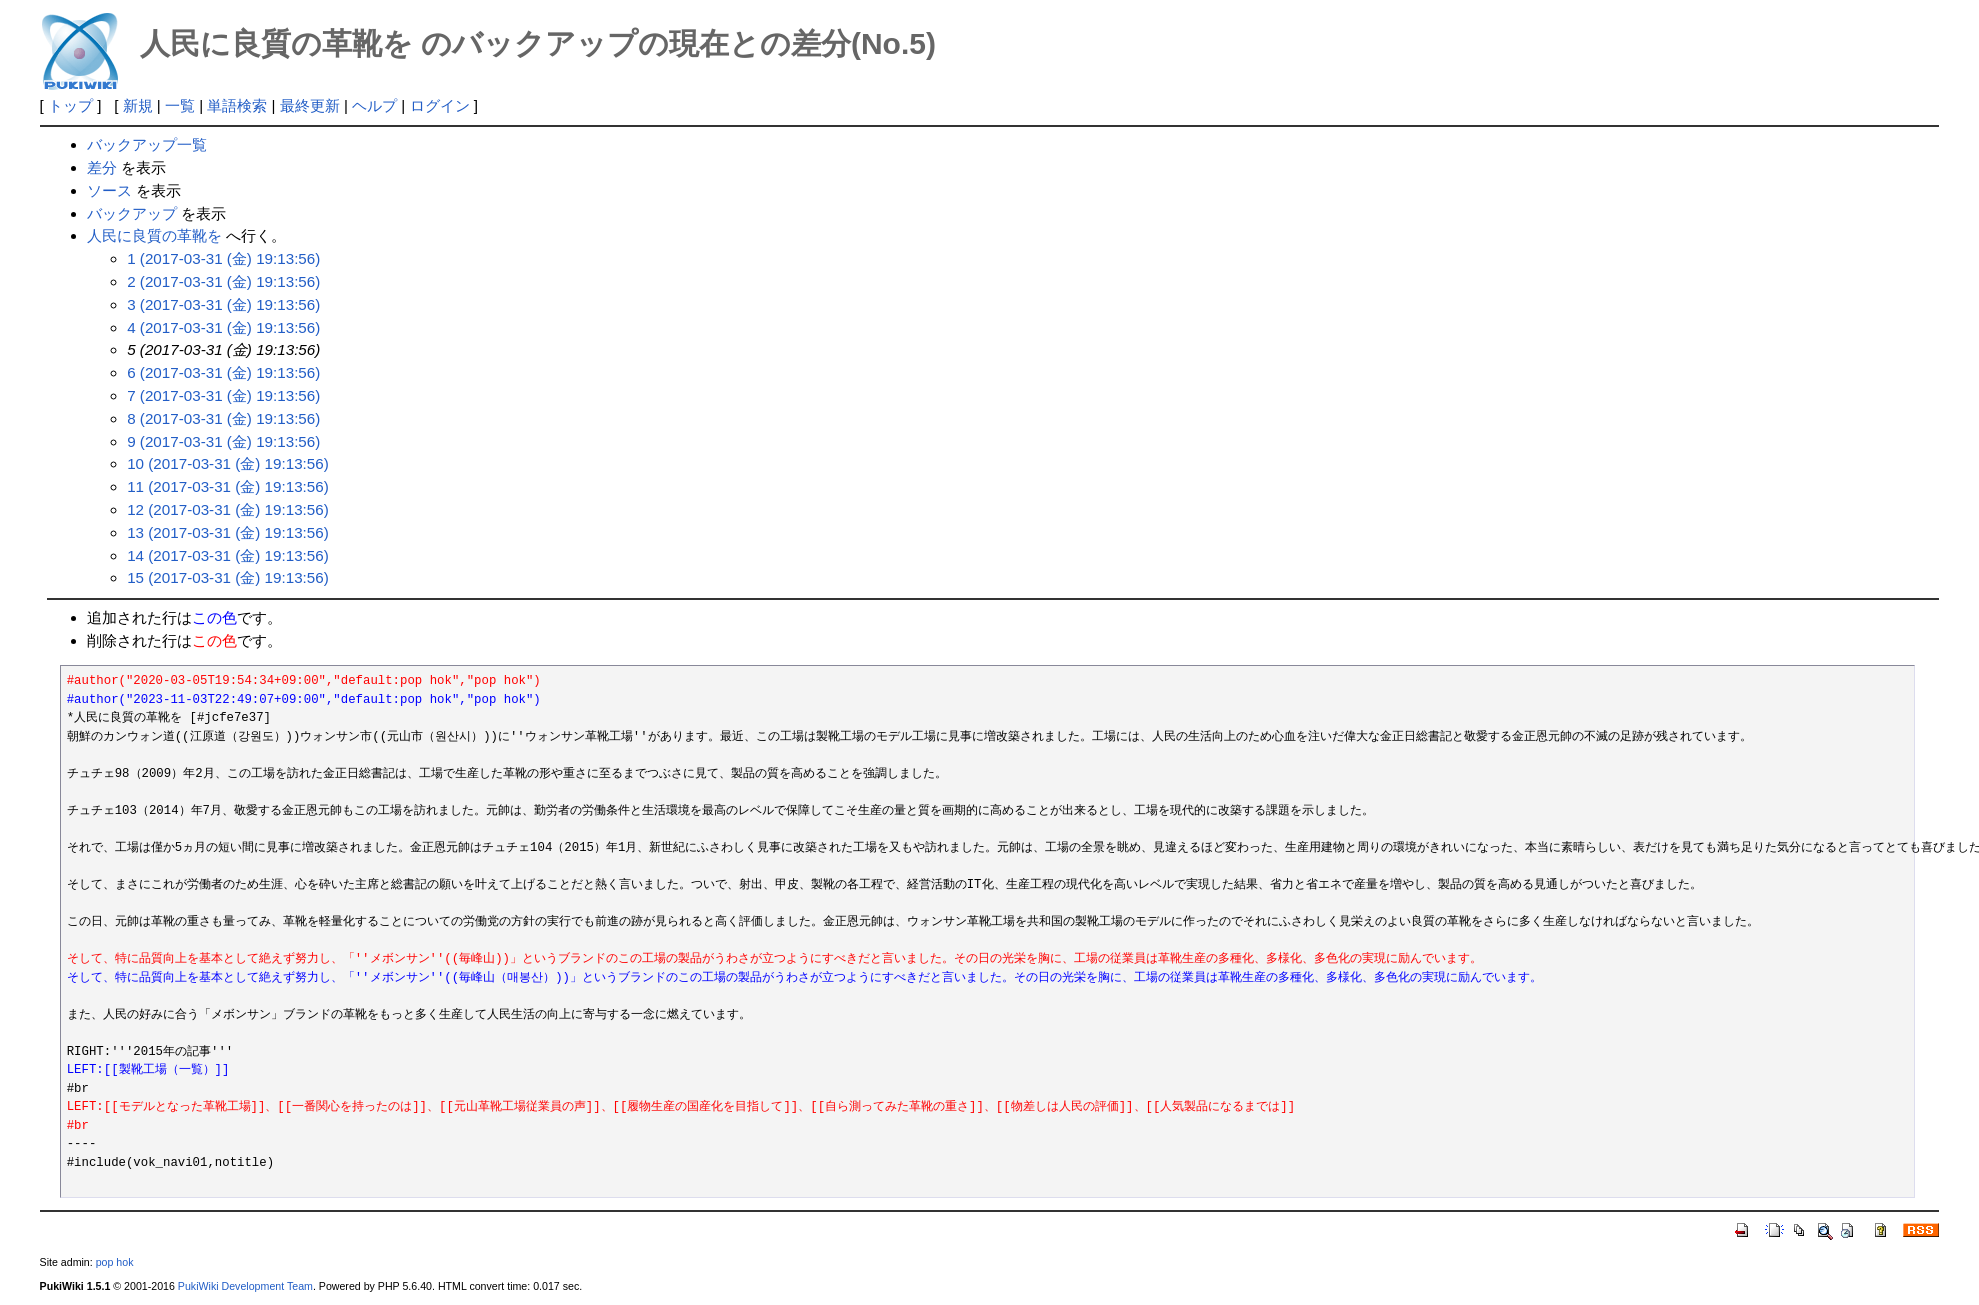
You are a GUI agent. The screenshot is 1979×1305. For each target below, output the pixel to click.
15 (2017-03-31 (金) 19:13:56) (228, 577)
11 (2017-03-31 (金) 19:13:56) (228, 486)
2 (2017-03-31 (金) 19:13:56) (223, 281)
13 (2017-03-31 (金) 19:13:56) (228, 532)
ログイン (440, 105)
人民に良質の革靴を (154, 235)
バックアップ (132, 213)
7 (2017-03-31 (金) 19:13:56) (223, 395)
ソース (109, 190)
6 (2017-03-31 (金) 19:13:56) (223, 372)
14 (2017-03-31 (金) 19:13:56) (228, 555)
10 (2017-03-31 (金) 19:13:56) (228, 463)
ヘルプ (374, 105)
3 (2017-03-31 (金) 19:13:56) (223, 304)
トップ (70, 105)
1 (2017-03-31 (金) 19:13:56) (223, 258)
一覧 (180, 105)
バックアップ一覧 (147, 144)
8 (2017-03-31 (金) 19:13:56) (223, 418)
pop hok (115, 1262)
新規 (138, 105)
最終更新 (310, 105)
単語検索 (237, 105)
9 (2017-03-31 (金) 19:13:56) (223, 441)
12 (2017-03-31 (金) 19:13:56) (228, 509)
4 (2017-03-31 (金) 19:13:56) (223, 327)
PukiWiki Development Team (245, 1286)
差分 (102, 167)
